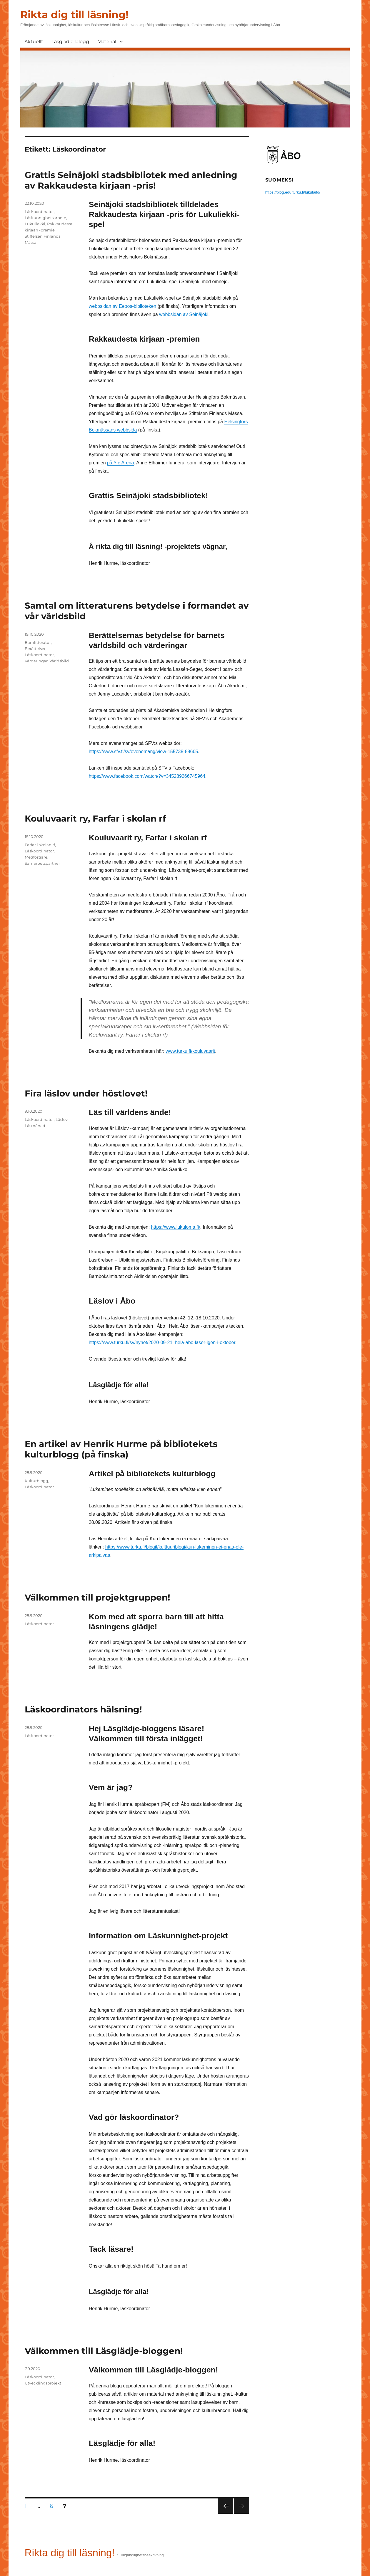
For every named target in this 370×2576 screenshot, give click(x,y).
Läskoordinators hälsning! (83, 1709)
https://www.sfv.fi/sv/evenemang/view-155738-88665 (143, 751)
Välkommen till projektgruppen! (97, 1597)
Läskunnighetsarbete (45, 217)
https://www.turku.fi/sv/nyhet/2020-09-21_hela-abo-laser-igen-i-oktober (162, 1342)
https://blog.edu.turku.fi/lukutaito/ (292, 192)
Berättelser (35, 648)
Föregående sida (225, 2513)
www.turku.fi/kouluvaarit (190, 1051)
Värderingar (36, 661)
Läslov (62, 1119)
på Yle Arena (120, 462)
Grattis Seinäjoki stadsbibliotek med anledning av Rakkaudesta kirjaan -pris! (131, 180)
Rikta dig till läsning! (74, 14)
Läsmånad (35, 1125)
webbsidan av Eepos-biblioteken (122, 306)
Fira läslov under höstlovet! (86, 1093)
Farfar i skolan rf (40, 844)
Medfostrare (36, 857)
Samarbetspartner (42, 863)
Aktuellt (33, 41)
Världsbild (59, 661)
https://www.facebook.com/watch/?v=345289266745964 (147, 776)
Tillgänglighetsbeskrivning (142, 2555)
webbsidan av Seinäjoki (183, 314)
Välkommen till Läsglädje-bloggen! (104, 2351)
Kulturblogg (36, 1480)
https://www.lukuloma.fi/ (175, 1227)
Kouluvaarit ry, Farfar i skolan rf (95, 818)
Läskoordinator (39, 211)
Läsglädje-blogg (70, 41)
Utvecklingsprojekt (43, 2383)
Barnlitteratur (38, 642)
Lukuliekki (35, 223)
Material (106, 41)
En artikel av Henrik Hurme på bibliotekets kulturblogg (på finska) (121, 1449)
